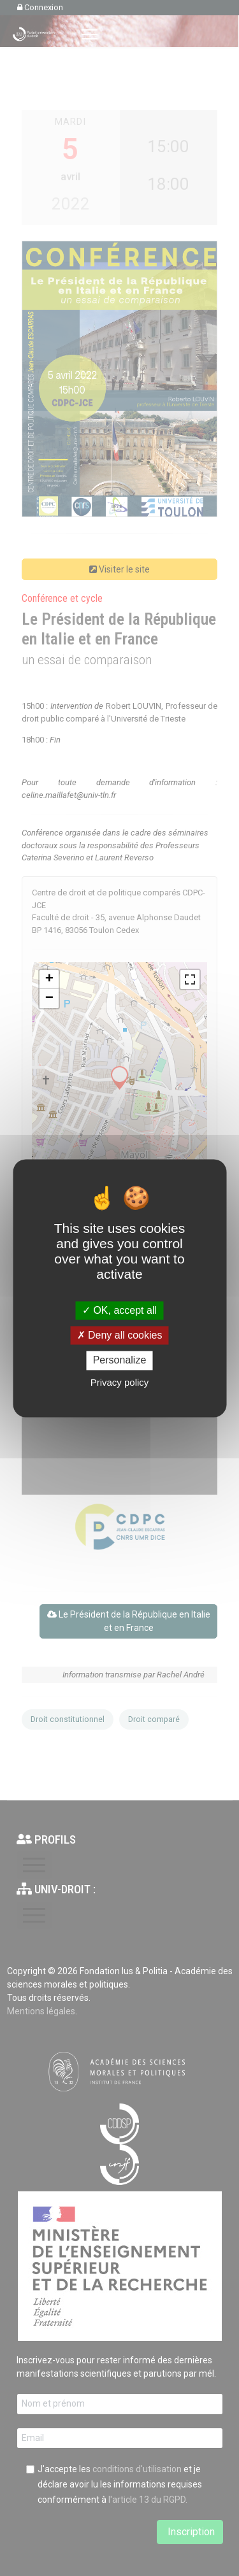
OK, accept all (119, 1310)
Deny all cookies (120, 1335)
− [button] (49, 998)
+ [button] (49, 979)
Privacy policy (120, 1382)
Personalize (120, 1360)
